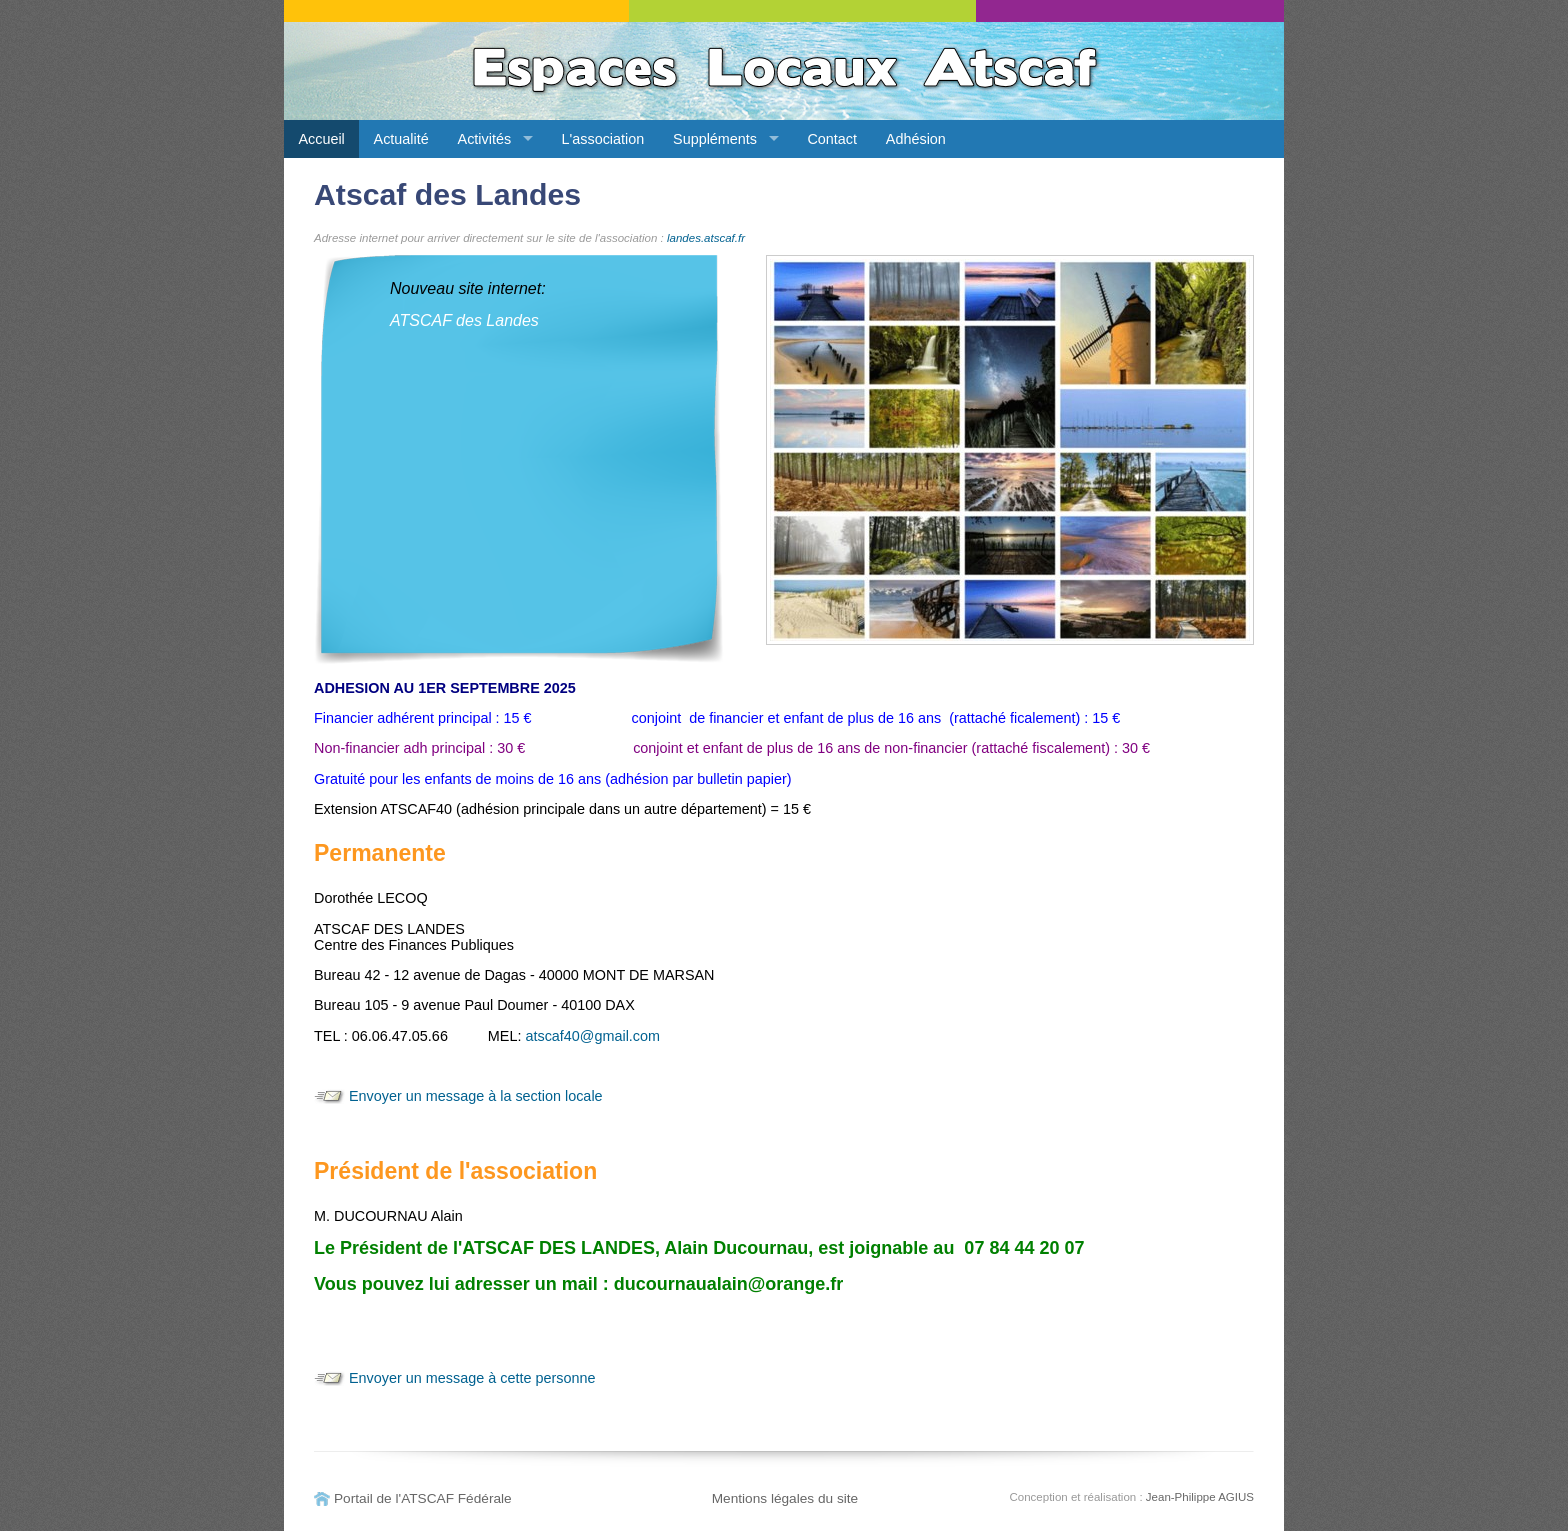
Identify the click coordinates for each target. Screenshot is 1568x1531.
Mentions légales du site (785, 1498)
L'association (603, 139)
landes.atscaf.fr (706, 238)
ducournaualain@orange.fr (729, 1284)
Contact (832, 139)
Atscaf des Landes (447, 194)
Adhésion (916, 139)
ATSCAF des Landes (464, 320)
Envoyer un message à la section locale (476, 1096)
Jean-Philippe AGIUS (1200, 1497)
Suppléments (715, 139)
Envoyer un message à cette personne (472, 1378)
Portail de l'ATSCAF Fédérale (423, 1498)
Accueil (321, 139)
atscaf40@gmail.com (592, 1036)
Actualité (401, 139)
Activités (485, 139)
